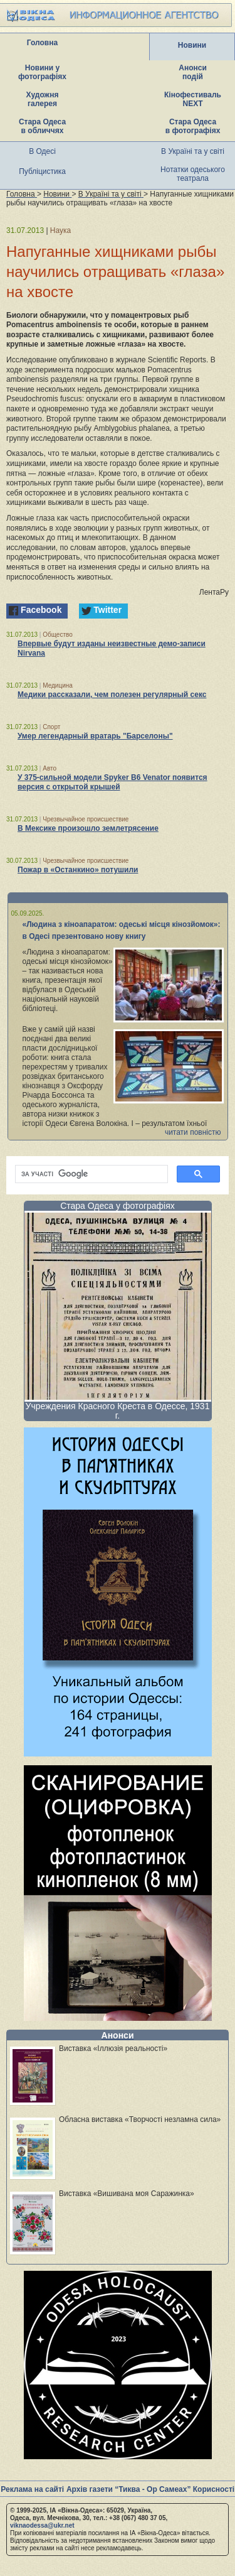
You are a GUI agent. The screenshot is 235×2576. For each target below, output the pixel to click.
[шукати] (90, 1174)
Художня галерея (42, 99)
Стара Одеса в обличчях (42, 126)
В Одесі (42, 151)
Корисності (213, 2489)
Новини (192, 45)
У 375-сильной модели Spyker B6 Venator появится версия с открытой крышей (112, 782)
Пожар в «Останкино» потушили (78, 869)
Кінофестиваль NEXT (192, 99)
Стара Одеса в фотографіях (193, 126)
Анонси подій (193, 72)
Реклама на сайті (32, 2489)
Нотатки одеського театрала (192, 174)
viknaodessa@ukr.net (42, 2525)
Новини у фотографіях (42, 72)
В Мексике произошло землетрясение (88, 828)
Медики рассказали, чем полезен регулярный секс (112, 694)
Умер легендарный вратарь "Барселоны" (95, 736)
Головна (42, 42)
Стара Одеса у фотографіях (117, 1206)
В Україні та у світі (192, 151)
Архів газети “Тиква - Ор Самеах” (128, 2489)
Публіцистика (42, 171)
